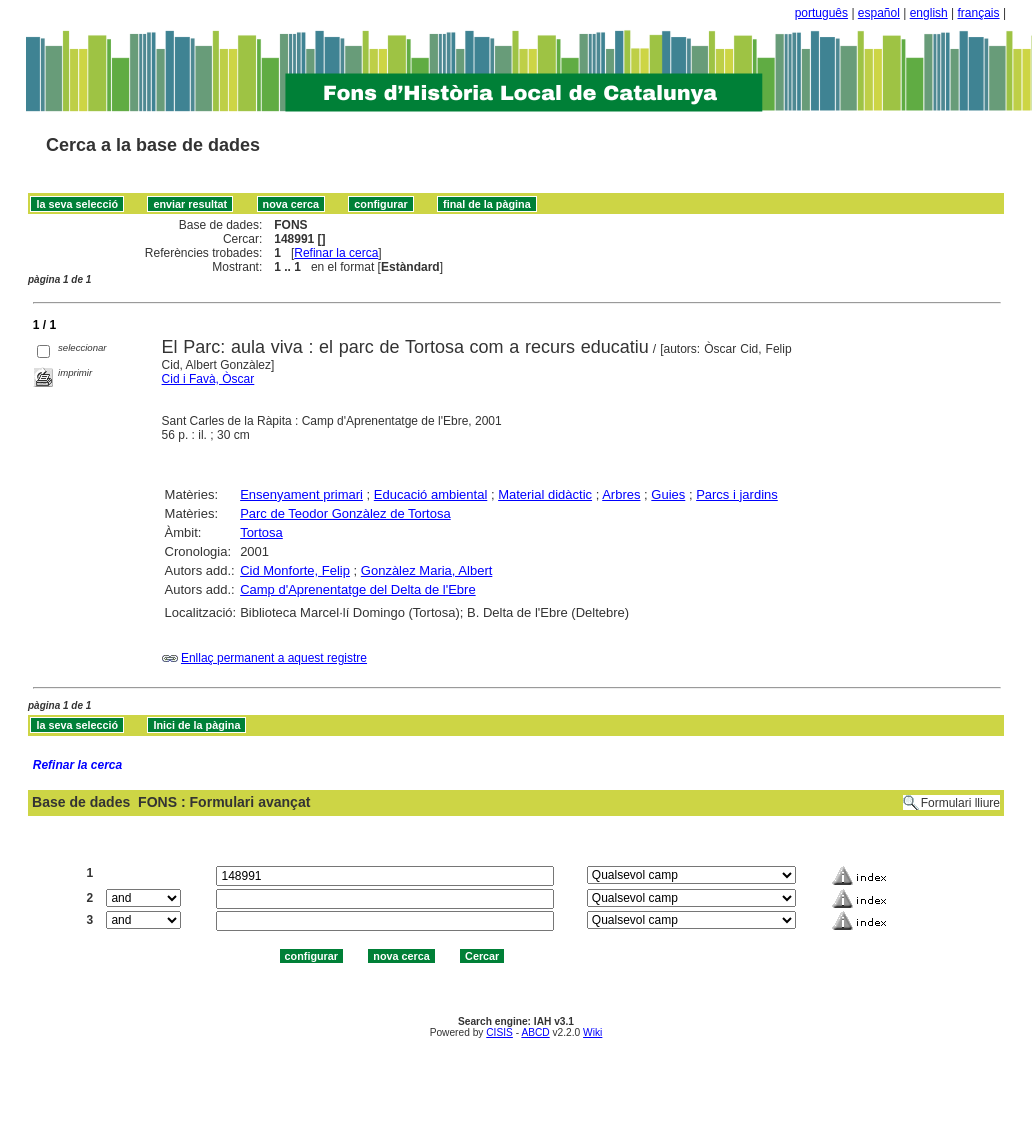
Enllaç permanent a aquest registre (274, 658)
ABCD (535, 1032)
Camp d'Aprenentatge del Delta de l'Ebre (358, 589)
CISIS (499, 1032)
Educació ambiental (430, 494)
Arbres (621, 494)
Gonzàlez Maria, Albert (427, 570)
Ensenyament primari (301, 494)
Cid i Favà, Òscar (208, 379)
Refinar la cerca (336, 253)
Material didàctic (545, 494)
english (929, 13)
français (979, 13)
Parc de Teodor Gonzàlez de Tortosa (345, 513)
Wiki (592, 1032)
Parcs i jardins (737, 494)
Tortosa (261, 532)
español (879, 13)
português (821, 13)
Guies (668, 494)
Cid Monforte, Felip (295, 570)
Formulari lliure (960, 803)
